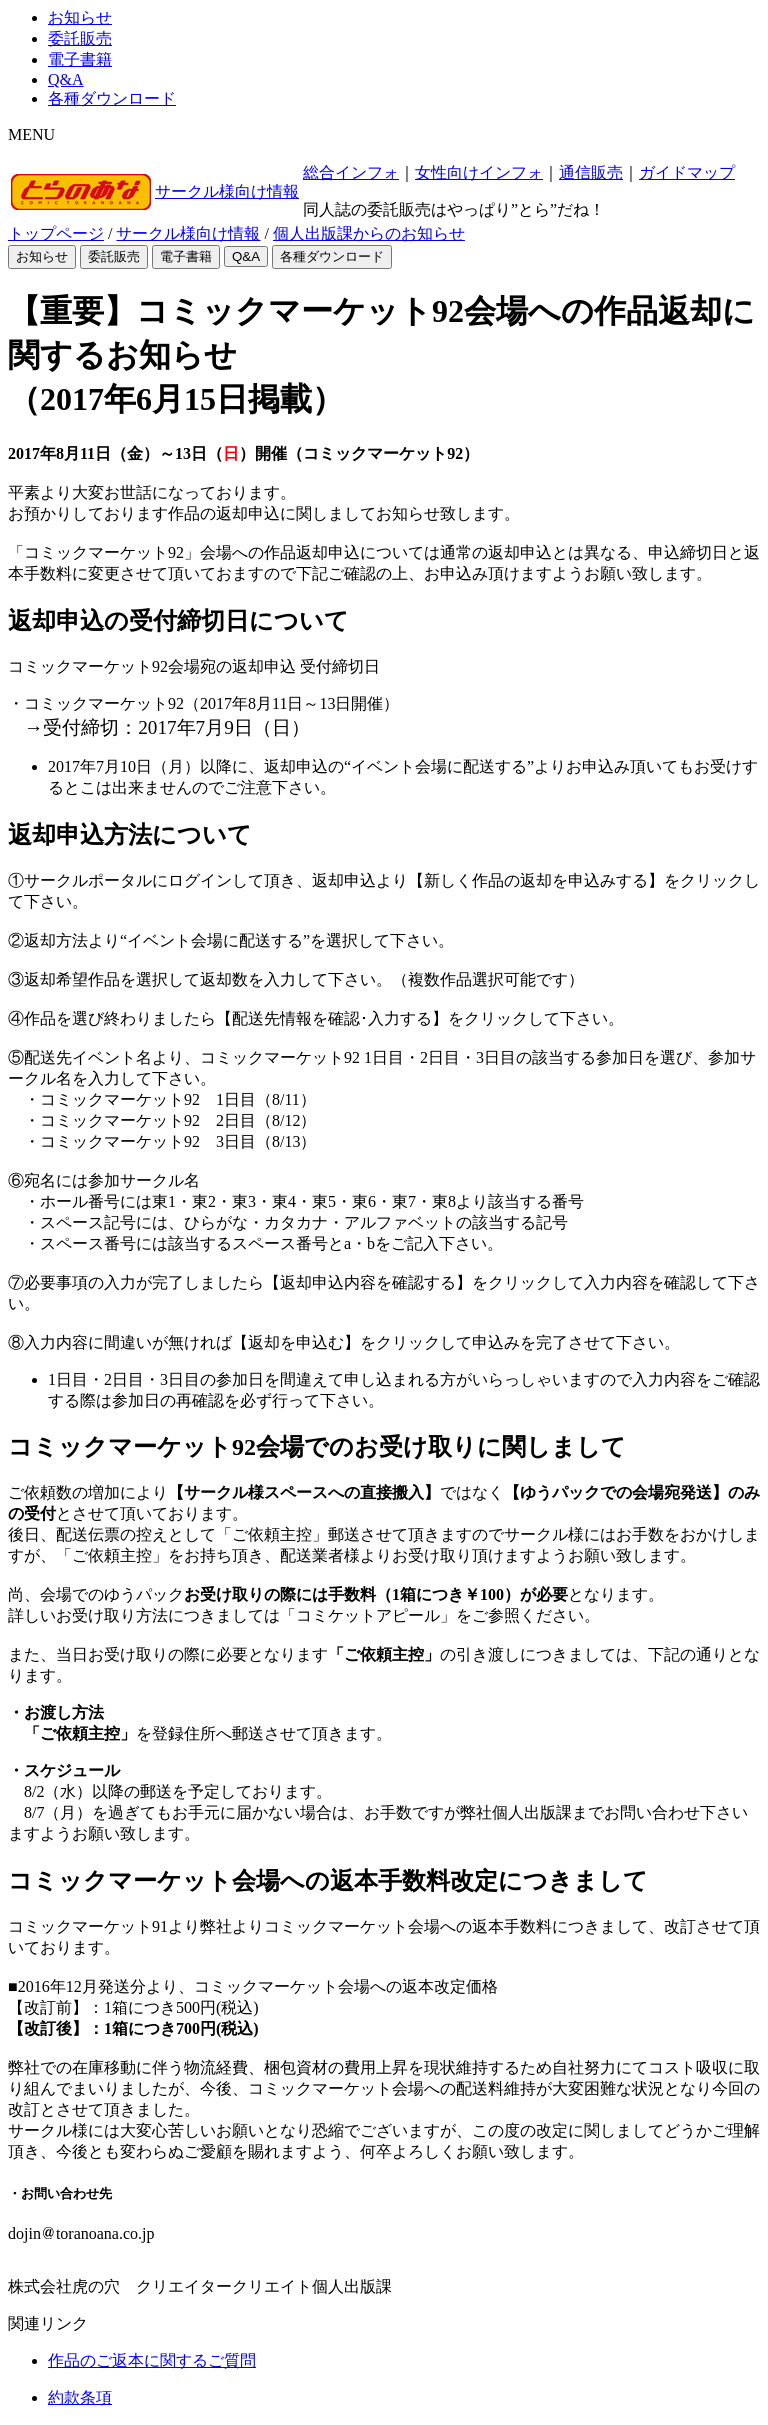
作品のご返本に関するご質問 (152, 2360)
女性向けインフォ (479, 172)
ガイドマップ (687, 172)
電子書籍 (80, 59)
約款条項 (80, 2397)
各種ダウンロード (112, 98)
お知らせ (80, 17)
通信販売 (591, 172)
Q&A (66, 79)
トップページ (56, 233)
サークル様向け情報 (227, 191)
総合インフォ (351, 172)
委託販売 (80, 38)
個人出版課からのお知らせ (369, 233)
